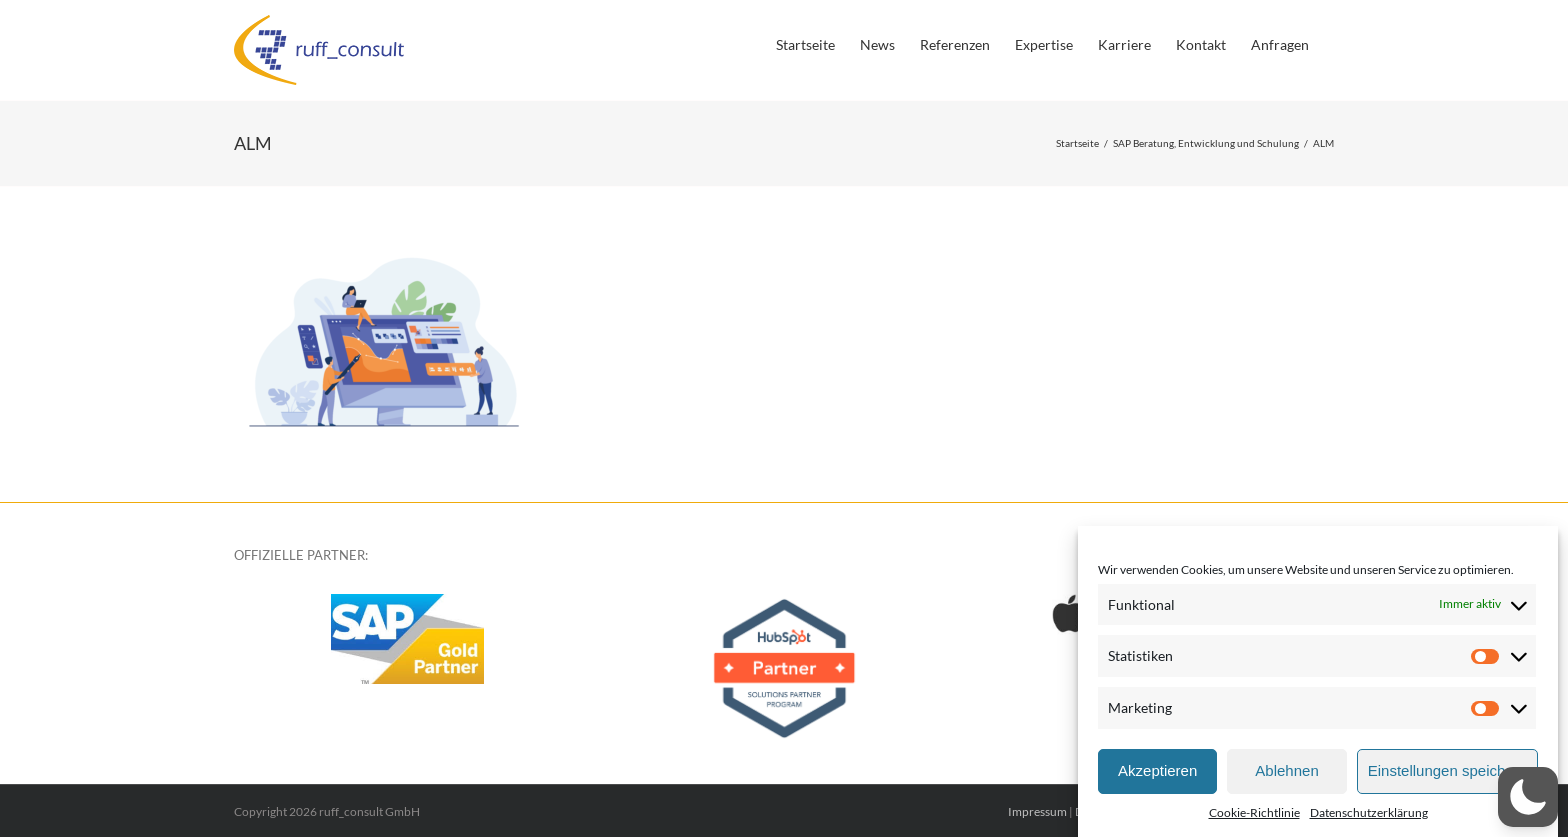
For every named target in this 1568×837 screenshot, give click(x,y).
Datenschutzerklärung (1369, 812)
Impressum (1037, 811)
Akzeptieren (1157, 770)
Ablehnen (1286, 770)
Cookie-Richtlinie (1254, 812)
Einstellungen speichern (1447, 770)
